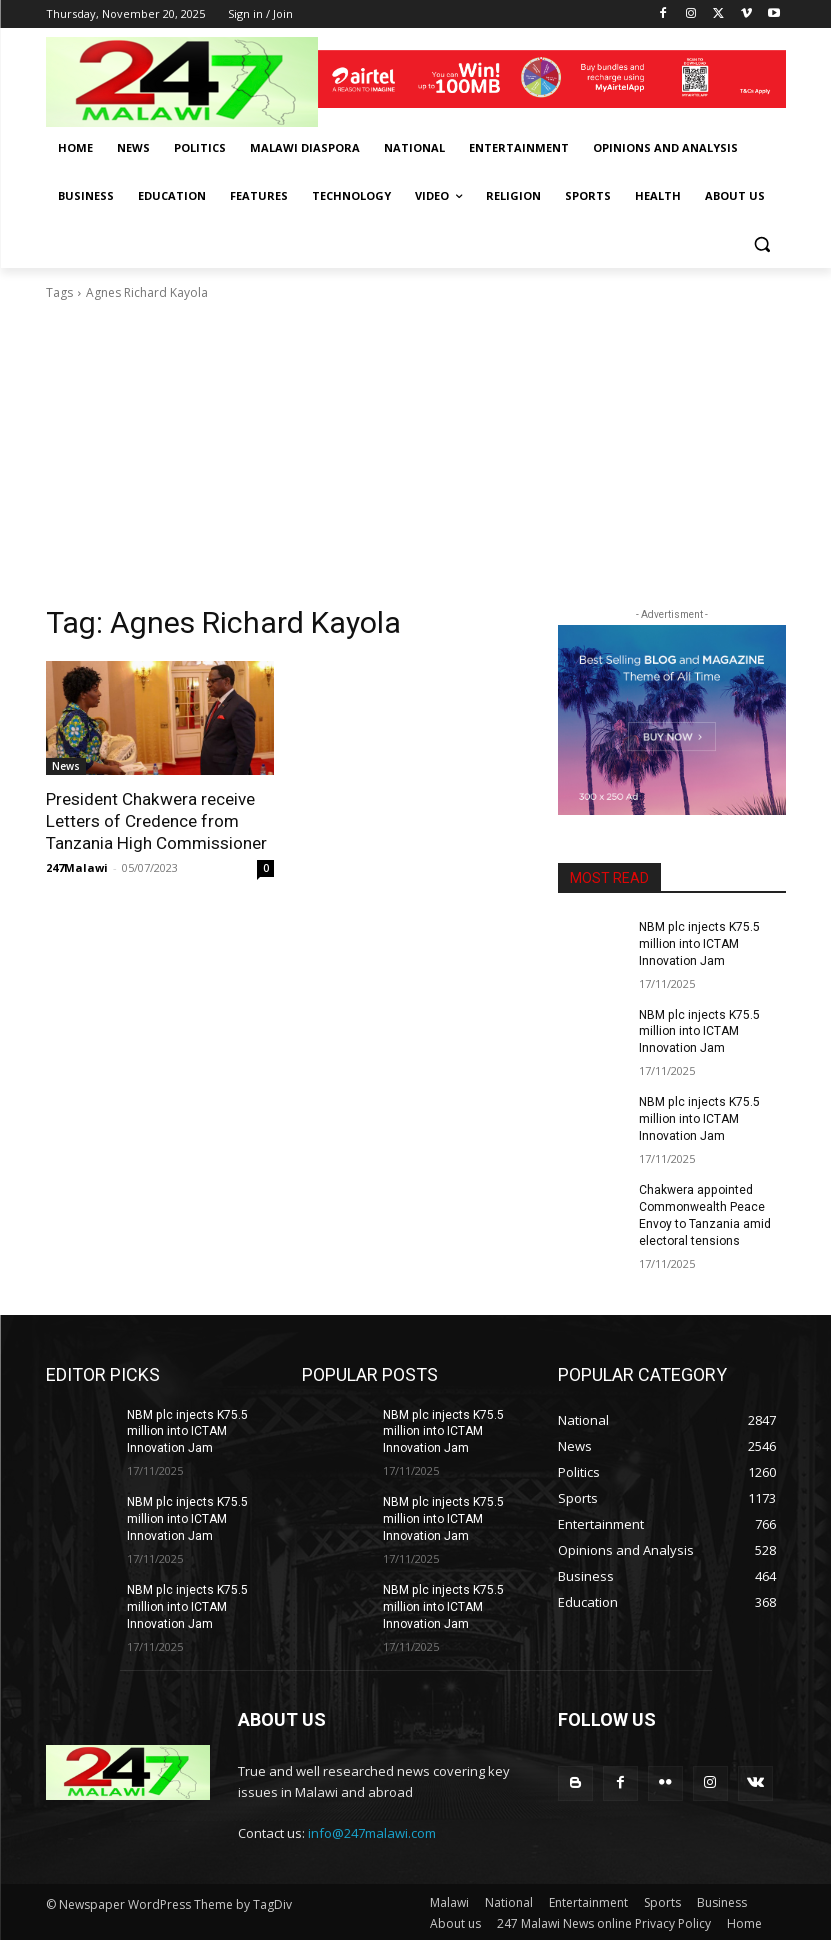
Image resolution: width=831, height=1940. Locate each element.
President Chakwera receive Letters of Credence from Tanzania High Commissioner (156, 821)
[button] (762, 244)
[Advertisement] (416, 453)
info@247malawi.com (372, 1831)
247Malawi (77, 867)
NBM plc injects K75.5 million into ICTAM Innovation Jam (699, 944)
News (66, 766)
